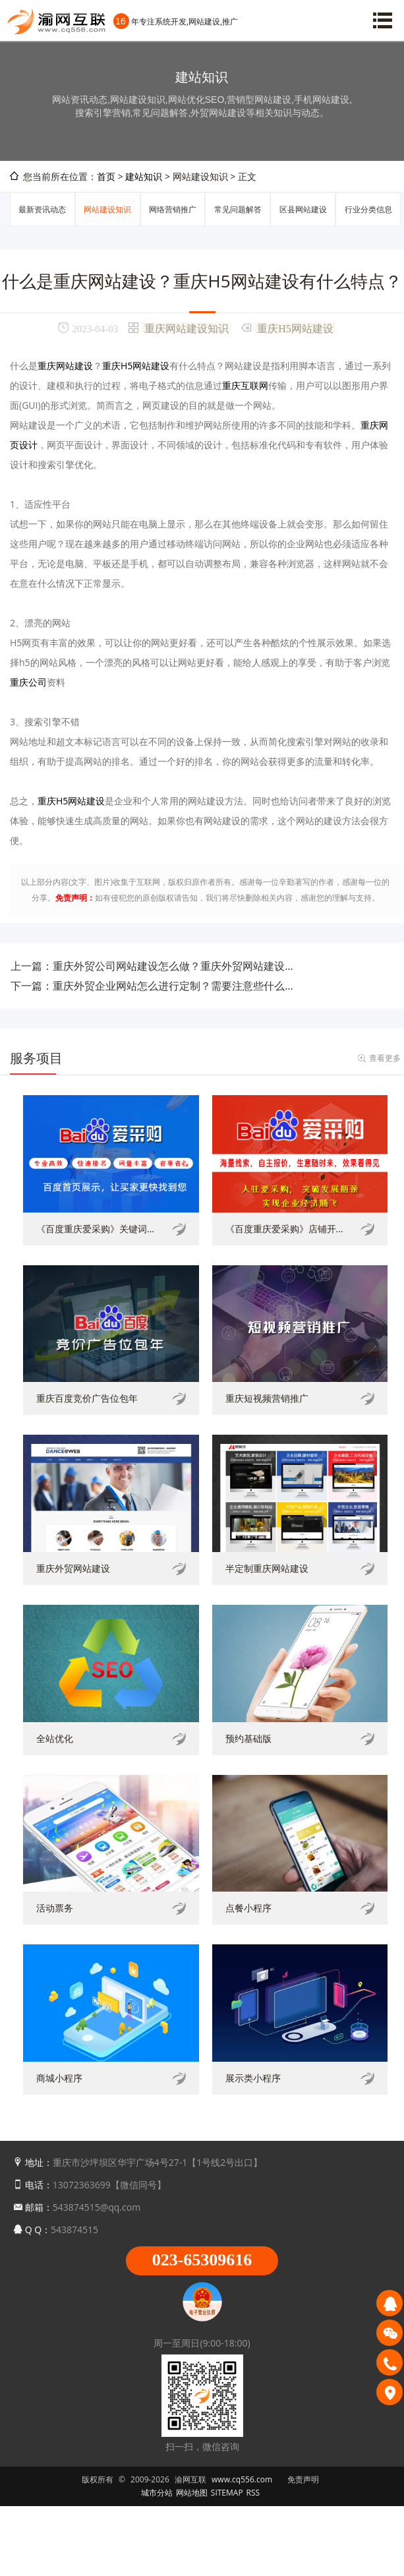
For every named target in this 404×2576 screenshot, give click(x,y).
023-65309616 (202, 2259)
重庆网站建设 (65, 365)
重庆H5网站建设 (295, 327)
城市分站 (157, 2492)
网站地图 (192, 2492)
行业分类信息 (368, 209)
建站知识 (143, 176)
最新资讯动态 (42, 209)
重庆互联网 (245, 385)
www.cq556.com (242, 2479)
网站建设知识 (107, 209)
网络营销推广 (172, 209)
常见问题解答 (238, 209)
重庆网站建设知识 (186, 327)
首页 (106, 176)
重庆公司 (28, 682)
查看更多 (385, 1057)
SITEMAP (227, 2492)
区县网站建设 (303, 209)
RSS (253, 2492)
